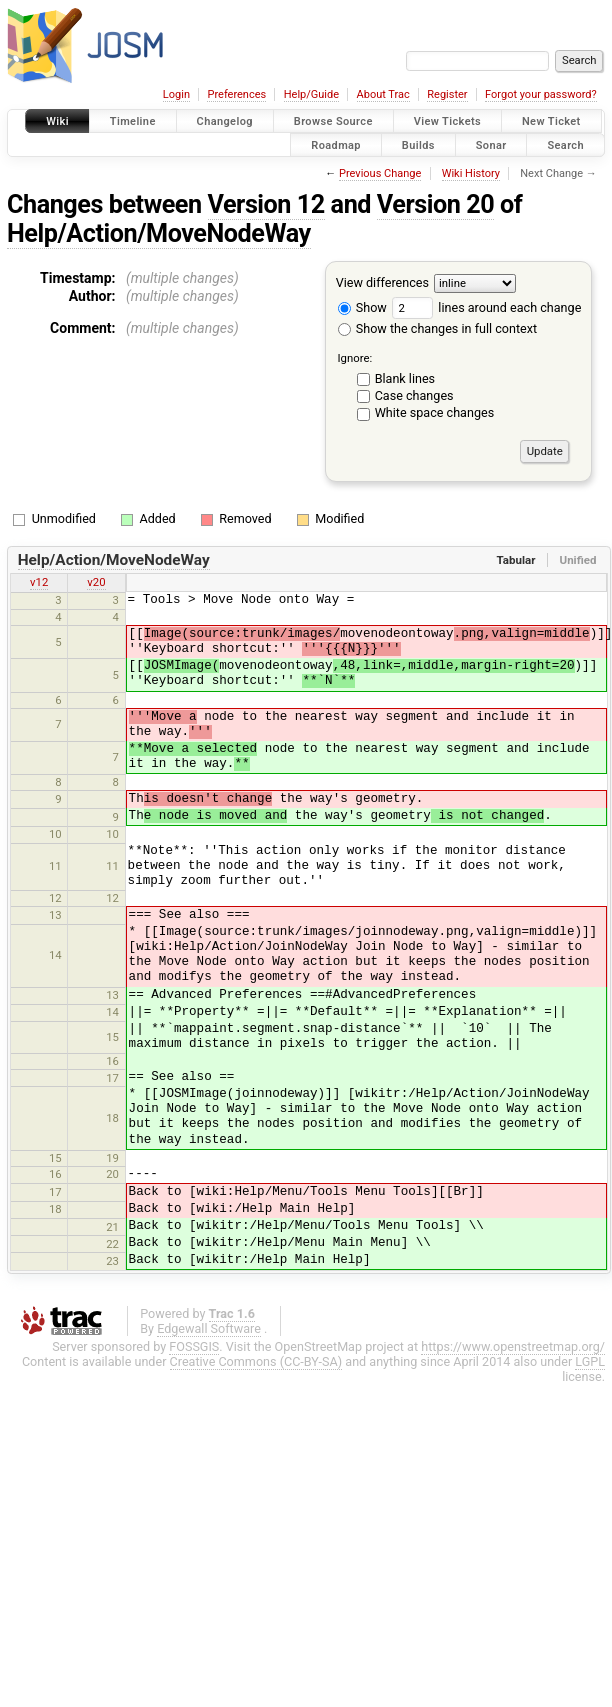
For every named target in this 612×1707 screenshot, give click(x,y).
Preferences (236, 94)
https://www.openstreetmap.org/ (513, 1346)
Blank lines (405, 378)
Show (362, 307)
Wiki (57, 121)
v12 (39, 582)
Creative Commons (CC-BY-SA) (256, 1361)
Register (447, 94)
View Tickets (447, 121)
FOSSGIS (194, 1346)
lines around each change (486, 307)
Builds (418, 144)
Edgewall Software (209, 1328)
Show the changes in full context (437, 328)
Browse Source (333, 121)
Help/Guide (311, 94)
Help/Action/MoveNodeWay (159, 233)
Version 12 (266, 204)
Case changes (414, 395)
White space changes (435, 412)
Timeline (133, 121)
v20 (96, 582)
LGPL (590, 1361)
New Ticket (551, 121)
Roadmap (336, 144)
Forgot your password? (541, 94)
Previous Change (380, 173)
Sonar (491, 144)
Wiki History (471, 173)
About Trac (383, 94)
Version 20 (435, 204)
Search (565, 144)
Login (176, 94)
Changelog (225, 121)
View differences (382, 282)
